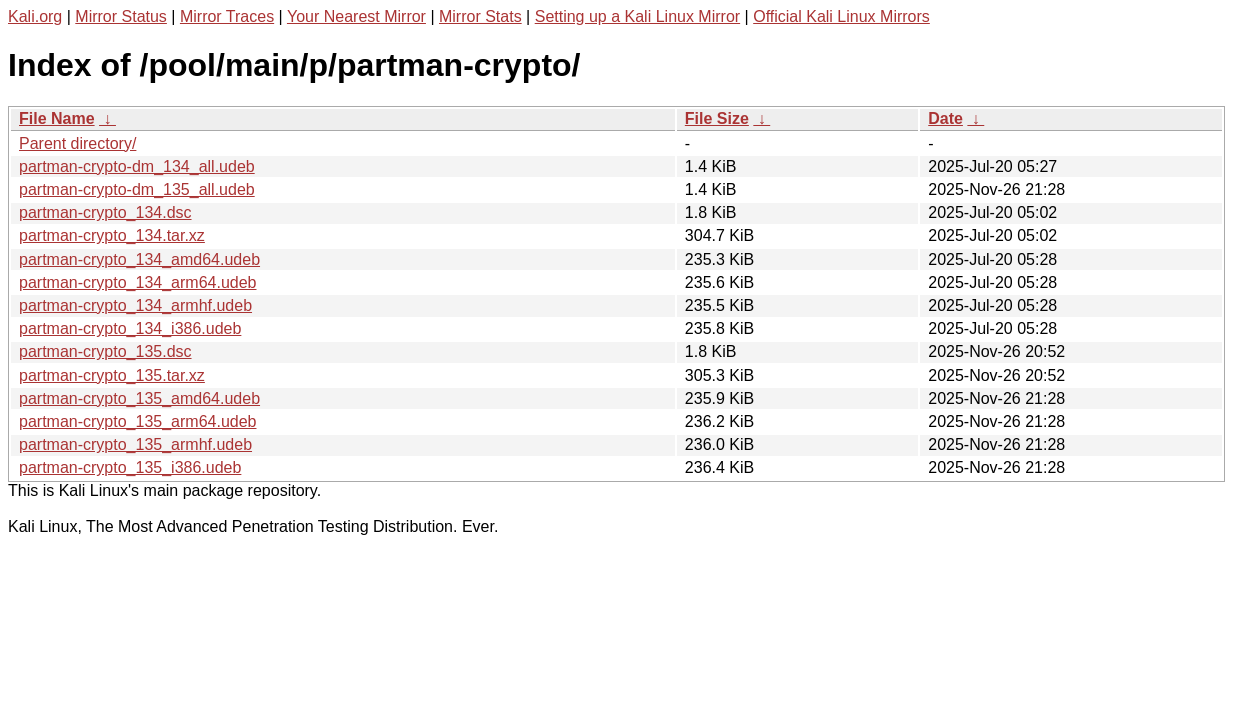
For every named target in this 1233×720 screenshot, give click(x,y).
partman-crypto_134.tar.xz (112, 235)
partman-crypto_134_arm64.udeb (137, 282)
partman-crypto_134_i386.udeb (130, 328)
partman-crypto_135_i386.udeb (130, 467)
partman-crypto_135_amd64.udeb (139, 398)
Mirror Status (121, 16)
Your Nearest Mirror (356, 16)
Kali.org (35, 16)
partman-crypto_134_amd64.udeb (139, 259)
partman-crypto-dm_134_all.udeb (137, 166)
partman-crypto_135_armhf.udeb (135, 444)
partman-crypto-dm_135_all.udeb (137, 189)
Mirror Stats (480, 16)
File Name (57, 118)
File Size (717, 118)
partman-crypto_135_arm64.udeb (137, 421)
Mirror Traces (227, 16)
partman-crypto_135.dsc (105, 351)
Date (945, 118)
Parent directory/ (77, 143)
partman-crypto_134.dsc (105, 212)
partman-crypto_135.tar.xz (112, 375)
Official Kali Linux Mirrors (841, 16)
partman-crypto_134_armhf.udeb (135, 305)
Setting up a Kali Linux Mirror (637, 16)
